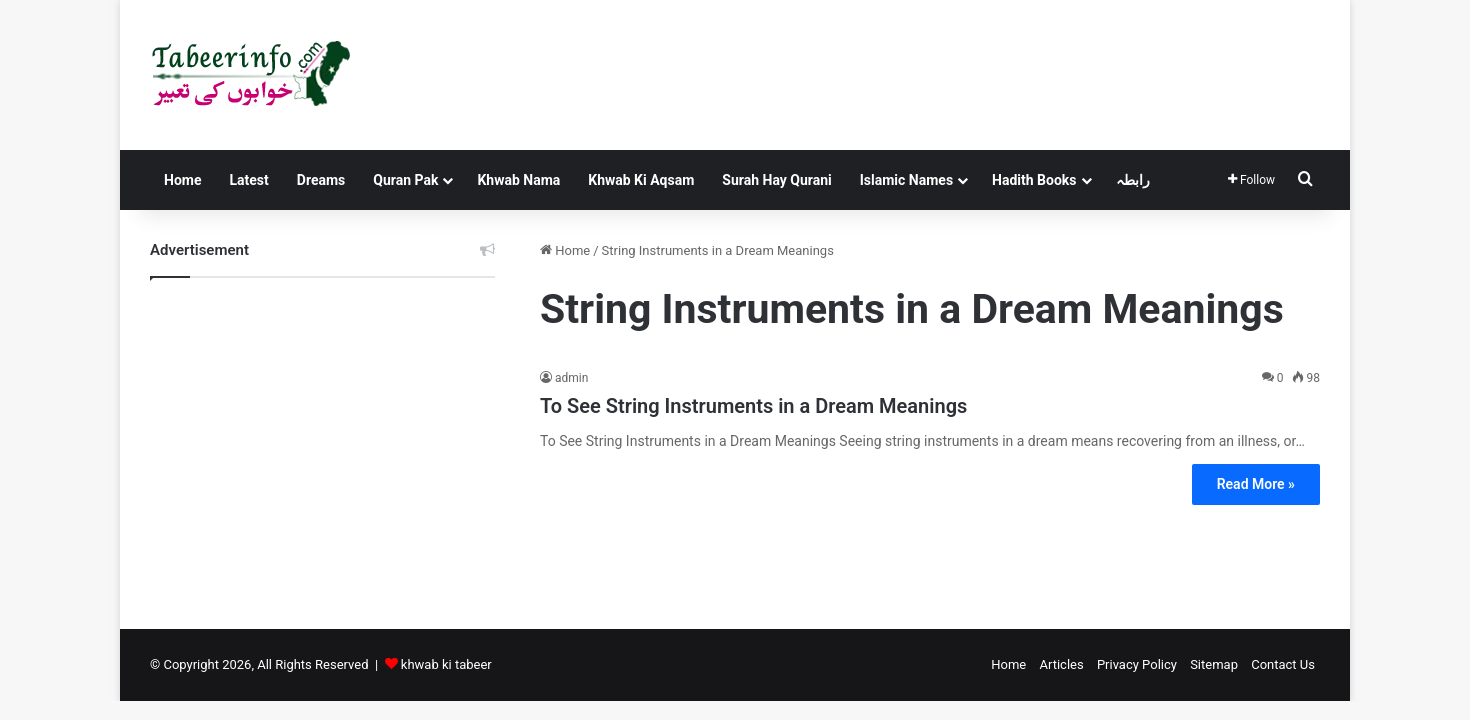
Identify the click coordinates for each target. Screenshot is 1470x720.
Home (182, 180)
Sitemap (1214, 664)
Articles (1061, 664)
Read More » (1256, 484)
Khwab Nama (518, 180)
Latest (248, 180)
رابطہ (1133, 180)
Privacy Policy (1137, 664)
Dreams (321, 180)
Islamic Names (906, 180)
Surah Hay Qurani (776, 180)
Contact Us (1283, 664)
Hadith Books (1034, 180)
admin (571, 378)
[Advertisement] (322, 438)
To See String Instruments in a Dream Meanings (753, 406)
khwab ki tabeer (446, 664)
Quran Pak (405, 180)
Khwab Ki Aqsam (641, 180)
